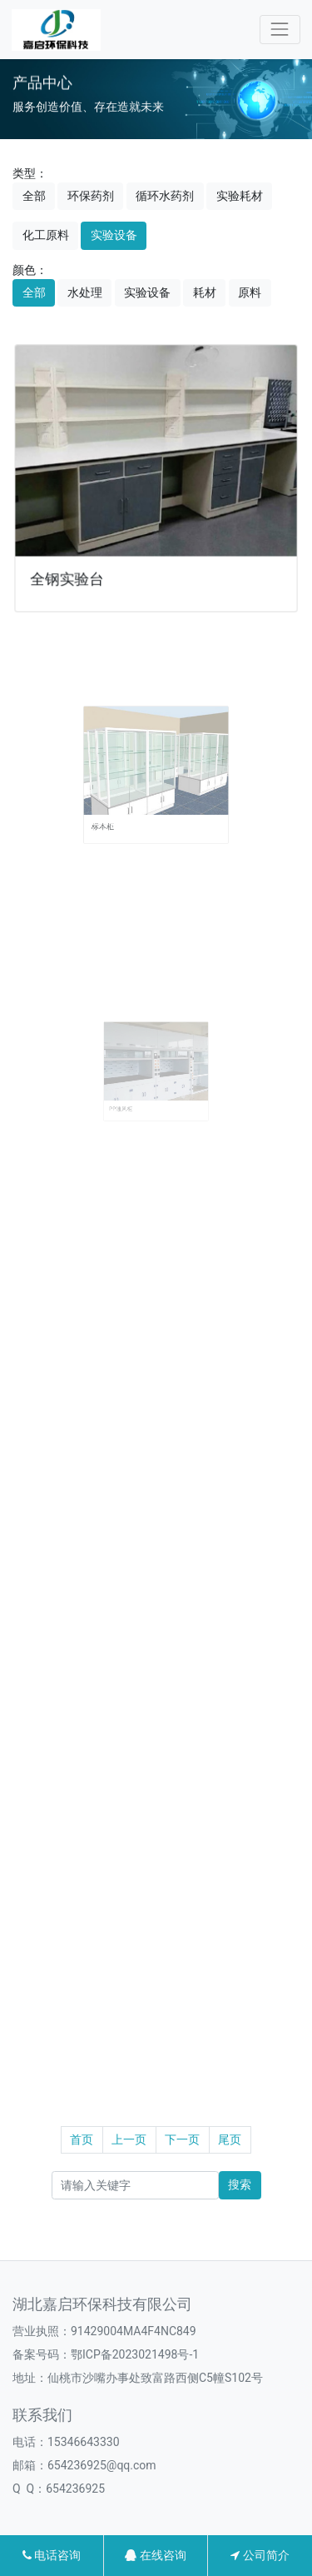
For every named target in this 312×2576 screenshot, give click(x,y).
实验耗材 (239, 195)
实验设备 (114, 235)
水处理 (84, 292)
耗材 (204, 292)
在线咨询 (155, 2555)
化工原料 (45, 235)
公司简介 (259, 2555)
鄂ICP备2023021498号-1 (135, 2354)
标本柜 (122, 807)
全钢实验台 (70, 575)
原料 (249, 292)
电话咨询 (51, 2555)
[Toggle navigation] (280, 29)
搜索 (239, 2184)
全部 (34, 195)
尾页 (229, 2139)
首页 (81, 2139)
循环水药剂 (165, 195)
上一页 (128, 2139)
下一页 (182, 2139)
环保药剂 (90, 195)
